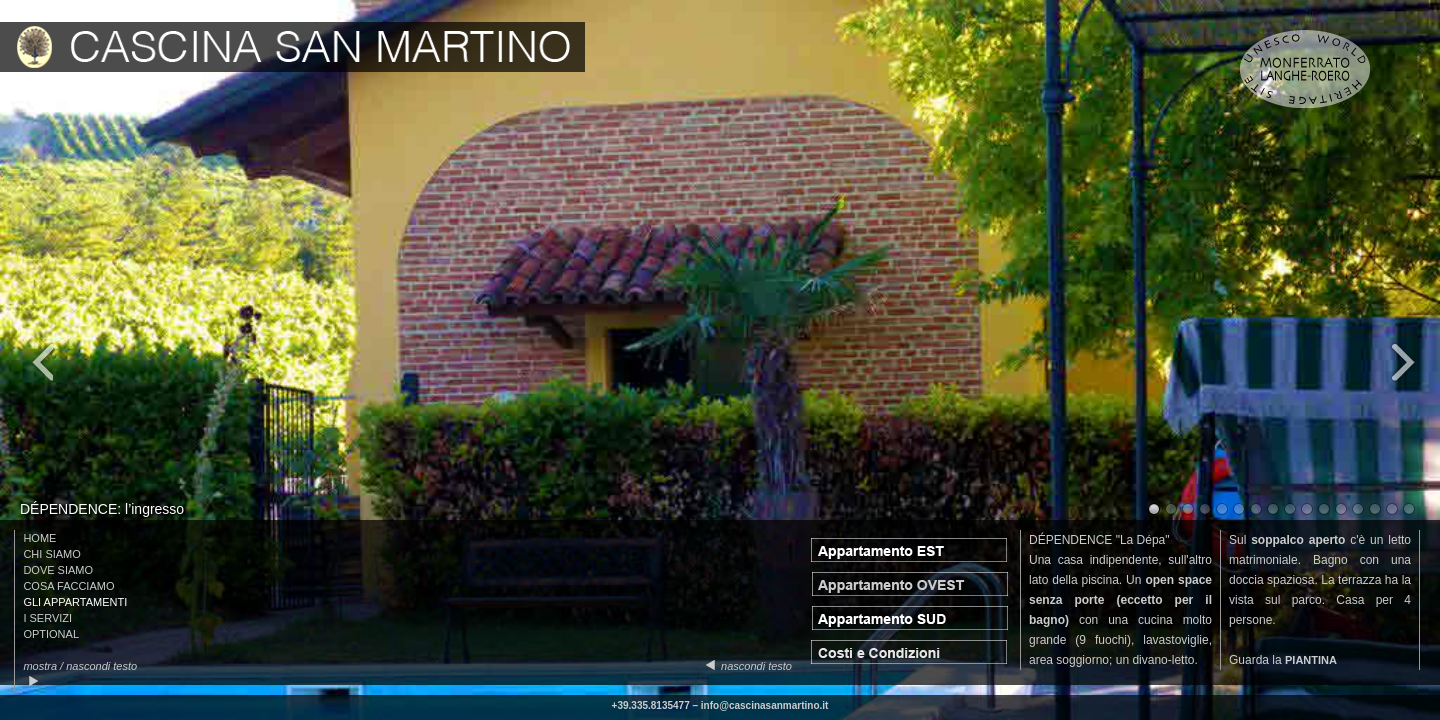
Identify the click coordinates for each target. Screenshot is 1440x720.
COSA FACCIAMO (68, 586)
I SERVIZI (47, 618)
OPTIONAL (51, 634)
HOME (39, 538)
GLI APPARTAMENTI (75, 602)
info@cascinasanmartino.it (765, 705)
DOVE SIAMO (58, 570)
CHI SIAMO (51, 554)
